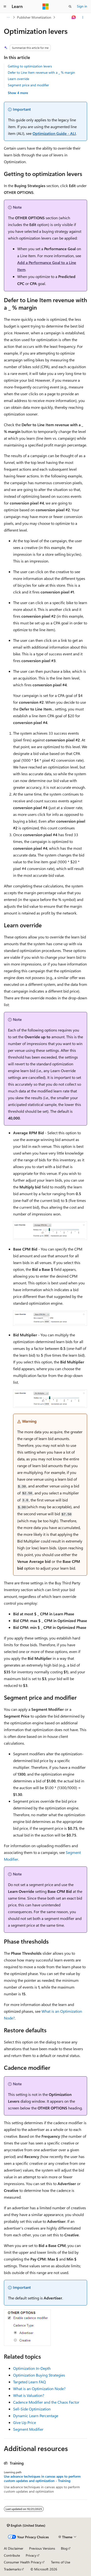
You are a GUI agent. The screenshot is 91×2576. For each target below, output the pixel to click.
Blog (64, 2548)
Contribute (12, 2555)
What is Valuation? (28, 2395)
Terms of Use (60, 2562)
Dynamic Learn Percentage (35, 2415)
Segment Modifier (28, 2429)
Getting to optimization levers (30, 66)
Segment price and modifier (28, 85)
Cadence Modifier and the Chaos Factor (46, 2402)
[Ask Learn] (74, 17)
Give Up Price (24, 2422)
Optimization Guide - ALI (54, 133)
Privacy (31, 2555)
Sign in (82, 6)
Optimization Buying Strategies (39, 2375)
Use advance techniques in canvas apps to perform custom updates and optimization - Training (42, 2478)
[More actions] (83, 17)
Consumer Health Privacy (22, 2562)
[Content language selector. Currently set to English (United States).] (26, 2525)
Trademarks (12, 2569)
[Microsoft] (45, 6)
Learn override (18, 78)
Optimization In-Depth (32, 2368)
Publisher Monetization (34, 17)
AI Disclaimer (13, 2548)
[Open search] (70, 6)
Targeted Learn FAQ (29, 2381)
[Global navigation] (5, 6)
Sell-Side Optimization (32, 2408)
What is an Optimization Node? (39, 2388)
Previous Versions (42, 2548)
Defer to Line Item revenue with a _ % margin (41, 72)
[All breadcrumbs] (8, 17)
